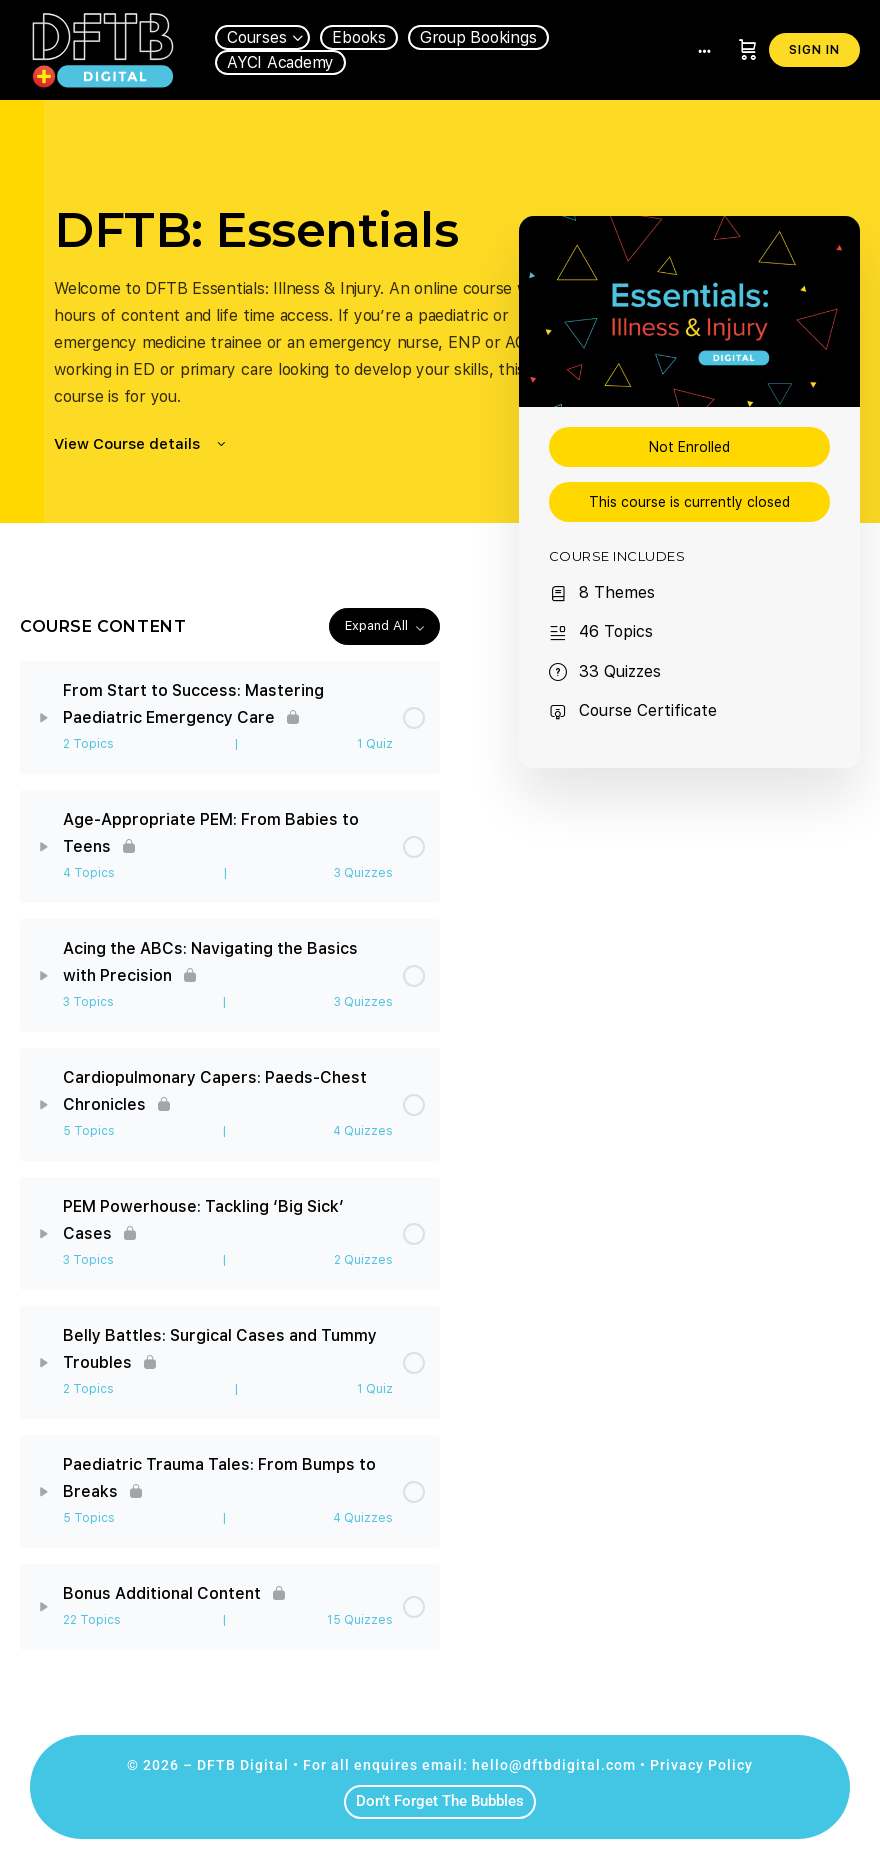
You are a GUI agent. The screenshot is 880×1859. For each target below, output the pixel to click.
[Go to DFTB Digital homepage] (102, 47)
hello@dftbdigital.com (554, 1765)
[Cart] (748, 50)
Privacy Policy (701, 1765)
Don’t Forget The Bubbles (440, 1801)
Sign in (814, 50)
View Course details (141, 444)
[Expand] (44, 718)
